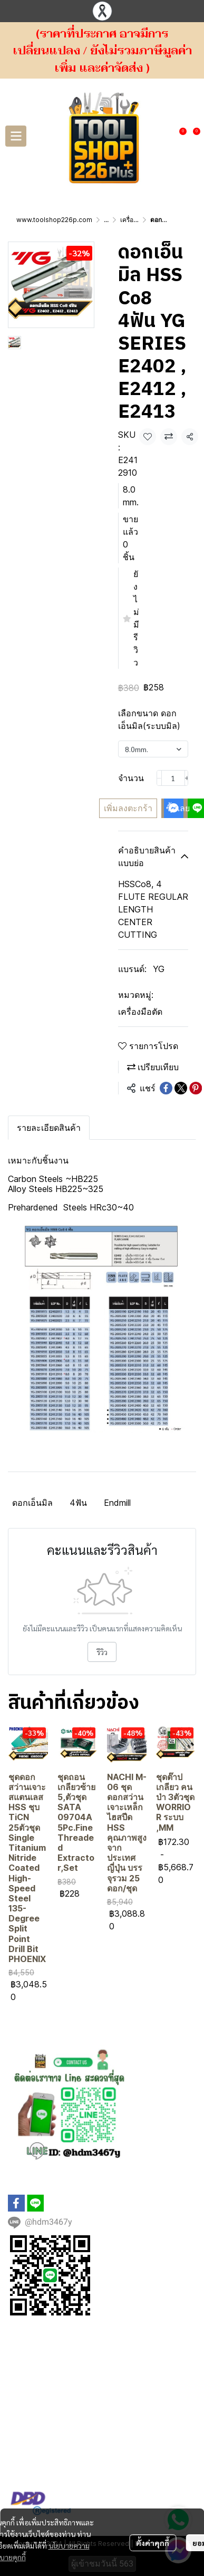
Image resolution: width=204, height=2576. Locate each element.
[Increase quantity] (187, 778)
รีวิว (102, 1652)
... (106, 220)
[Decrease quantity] (159, 778)
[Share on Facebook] (166, 1088)
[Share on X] (180, 1088)
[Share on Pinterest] (195, 1088)
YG (158, 969)
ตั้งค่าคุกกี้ (152, 2518)
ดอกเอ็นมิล (32, 1502)
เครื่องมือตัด (136, 220)
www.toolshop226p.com (54, 220)
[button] (164, 136)
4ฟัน (78, 1502)
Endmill (117, 1502)
